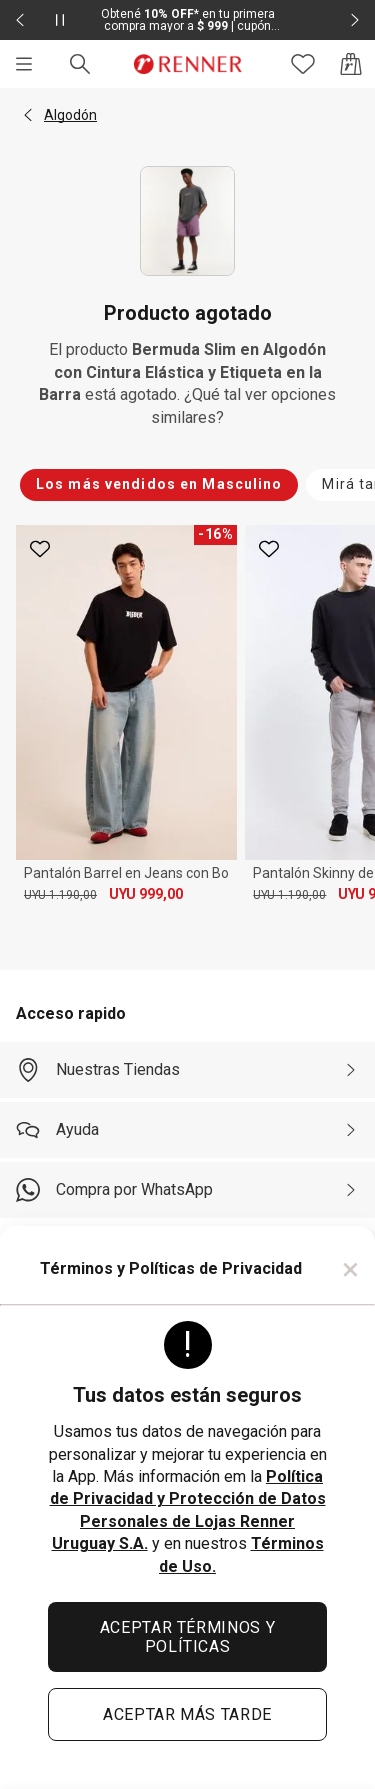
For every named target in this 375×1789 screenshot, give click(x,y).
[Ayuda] (187, 1130)
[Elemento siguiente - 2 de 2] (355, 20)
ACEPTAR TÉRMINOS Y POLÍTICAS (188, 1637)
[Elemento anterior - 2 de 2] (20, 20)
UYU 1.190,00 (60, 895)
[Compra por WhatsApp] (187, 1190)
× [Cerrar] (350, 1269)
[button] (28, 115)
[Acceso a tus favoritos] (303, 64)
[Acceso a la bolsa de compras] (351, 64)
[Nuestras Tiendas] (187, 1070)
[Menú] (24, 64)
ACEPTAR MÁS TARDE (187, 1714)
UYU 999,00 (146, 894)
